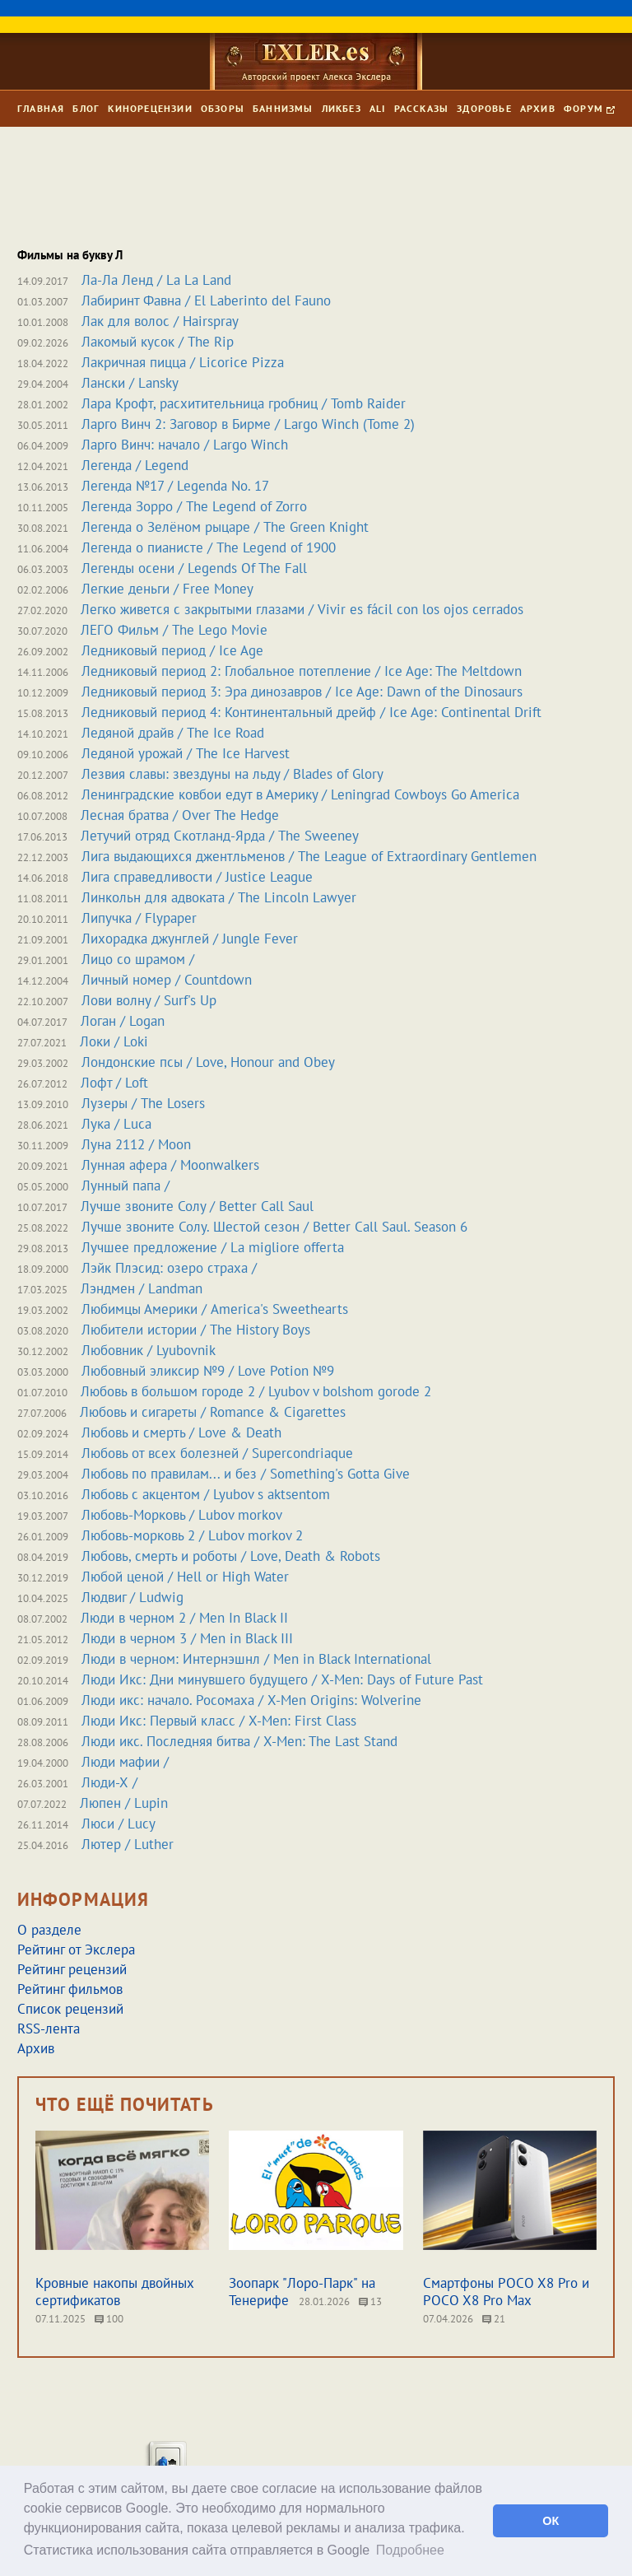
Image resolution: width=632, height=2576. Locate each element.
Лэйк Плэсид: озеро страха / (169, 1268)
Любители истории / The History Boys (195, 1330)
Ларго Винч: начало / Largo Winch (184, 445)
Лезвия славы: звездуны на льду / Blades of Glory (232, 774)
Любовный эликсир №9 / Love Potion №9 (207, 1371)
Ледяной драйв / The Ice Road (172, 733)
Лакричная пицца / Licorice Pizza (182, 362)
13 (370, 2301)
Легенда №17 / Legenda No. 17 (175, 486)
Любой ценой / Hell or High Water (185, 1576)
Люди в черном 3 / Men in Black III (187, 1638)
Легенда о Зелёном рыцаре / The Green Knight (225, 527)
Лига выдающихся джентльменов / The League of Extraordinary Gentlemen (309, 856)
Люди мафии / (125, 1762)
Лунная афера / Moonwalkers (170, 1165)
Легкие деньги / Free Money (167, 589)
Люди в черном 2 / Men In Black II (184, 1618)
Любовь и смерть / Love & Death (181, 1432)
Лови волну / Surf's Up (148, 1000)
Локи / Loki (114, 1041)
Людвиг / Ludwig (132, 1597)
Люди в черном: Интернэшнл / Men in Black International (256, 1659)
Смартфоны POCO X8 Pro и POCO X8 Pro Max (506, 2291)
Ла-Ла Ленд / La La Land (156, 280)
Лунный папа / (125, 1185)
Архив (537, 108)
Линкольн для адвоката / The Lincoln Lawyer (218, 897)
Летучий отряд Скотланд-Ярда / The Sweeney (220, 836)
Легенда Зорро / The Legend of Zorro (194, 506)
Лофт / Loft (114, 1083)
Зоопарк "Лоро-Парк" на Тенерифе (302, 2291)
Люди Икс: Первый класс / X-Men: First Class (218, 1721)
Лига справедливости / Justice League (197, 877)
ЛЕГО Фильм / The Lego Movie (174, 630)
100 (109, 2319)
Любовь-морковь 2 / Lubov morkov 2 (192, 1535)
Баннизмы (283, 108)
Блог (86, 108)
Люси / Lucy (118, 1823)
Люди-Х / (109, 1782)
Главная (40, 108)
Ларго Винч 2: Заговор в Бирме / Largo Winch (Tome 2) (248, 424)
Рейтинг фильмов (70, 1989)
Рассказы (421, 108)
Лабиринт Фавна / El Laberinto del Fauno (206, 300)
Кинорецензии (150, 108)
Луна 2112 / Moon (136, 1144)
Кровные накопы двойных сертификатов (114, 2291)
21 (493, 2319)
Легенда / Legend (134, 465)
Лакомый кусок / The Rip (157, 342)
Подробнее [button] (410, 2550)
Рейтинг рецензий (72, 1969)
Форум (589, 108)
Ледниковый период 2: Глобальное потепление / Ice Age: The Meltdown (301, 671)
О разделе (49, 1930)
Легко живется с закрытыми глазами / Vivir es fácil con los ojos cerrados (302, 609)
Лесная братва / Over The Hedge (180, 815)
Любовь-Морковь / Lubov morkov (181, 1515)
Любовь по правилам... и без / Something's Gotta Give (245, 1474)
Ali (377, 108)
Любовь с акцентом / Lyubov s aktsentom (205, 1494)
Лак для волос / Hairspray (160, 321)
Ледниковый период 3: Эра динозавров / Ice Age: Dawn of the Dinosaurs (302, 691)
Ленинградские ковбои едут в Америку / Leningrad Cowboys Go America (300, 794)
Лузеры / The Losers (143, 1103)
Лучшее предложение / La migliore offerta (212, 1247)
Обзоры (222, 108)
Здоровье (484, 108)
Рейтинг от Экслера (76, 1949)
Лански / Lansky (130, 383)
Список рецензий (70, 2009)
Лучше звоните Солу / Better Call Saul (197, 1206)
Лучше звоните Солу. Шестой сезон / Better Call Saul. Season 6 (274, 1227)
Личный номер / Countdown (166, 980)
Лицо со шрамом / (137, 959)
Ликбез (341, 108)
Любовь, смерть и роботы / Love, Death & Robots (230, 1556)
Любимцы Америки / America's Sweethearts (214, 1309)
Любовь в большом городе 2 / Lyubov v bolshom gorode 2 (256, 1391)
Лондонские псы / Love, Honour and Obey (208, 1062)
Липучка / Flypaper (139, 918)
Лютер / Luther (127, 1844)
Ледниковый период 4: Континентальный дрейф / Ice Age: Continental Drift (311, 712)
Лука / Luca (116, 1124)
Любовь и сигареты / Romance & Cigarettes (213, 1412)
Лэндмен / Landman (141, 1288)
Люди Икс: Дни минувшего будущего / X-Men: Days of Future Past (282, 1679)
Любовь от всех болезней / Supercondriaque (217, 1453)
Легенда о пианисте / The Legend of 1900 (208, 547)
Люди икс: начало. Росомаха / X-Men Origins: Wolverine (251, 1700)
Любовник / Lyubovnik (148, 1350)
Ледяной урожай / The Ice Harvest (185, 753)
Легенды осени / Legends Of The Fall (194, 568)
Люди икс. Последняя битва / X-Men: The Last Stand (239, 1741)
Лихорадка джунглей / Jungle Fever (189, 938)
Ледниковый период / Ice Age (172, 650)
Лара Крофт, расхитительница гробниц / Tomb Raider (243, 403)
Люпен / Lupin (124, 1803)
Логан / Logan (123, 1021)
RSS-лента (48, 2028)
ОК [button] (550, 2520)
